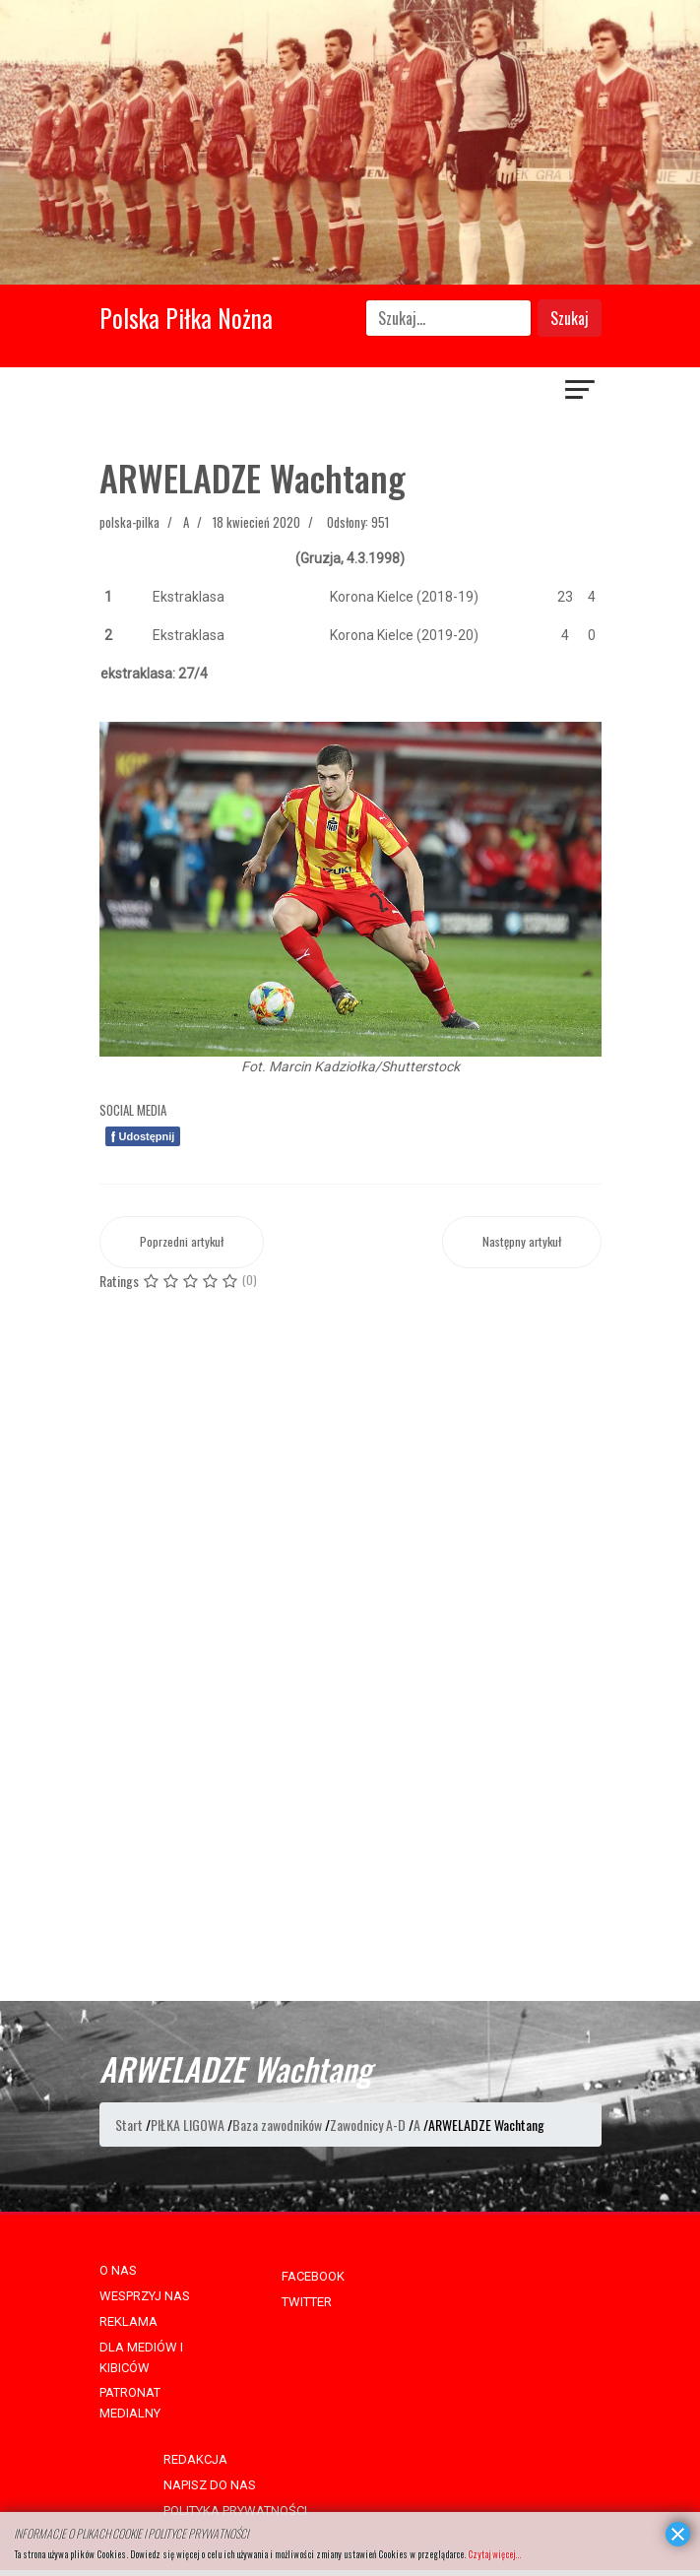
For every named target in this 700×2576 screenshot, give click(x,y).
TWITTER (307, 2301)
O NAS (118, 2270)
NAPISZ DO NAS (209, 2485)
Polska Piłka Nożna (186, 317)
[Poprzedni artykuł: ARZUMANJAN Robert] (181, 1242)
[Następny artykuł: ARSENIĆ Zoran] (522, 1242)
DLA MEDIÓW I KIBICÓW (141, 2357)
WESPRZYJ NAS (144, 2295)
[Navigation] (581, 392)
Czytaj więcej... (494, 2553)
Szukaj (569, 318)
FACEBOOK (313, 2276)
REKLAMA (128, 2321)
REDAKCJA (195, 2459)
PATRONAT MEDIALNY (129, 2402)
